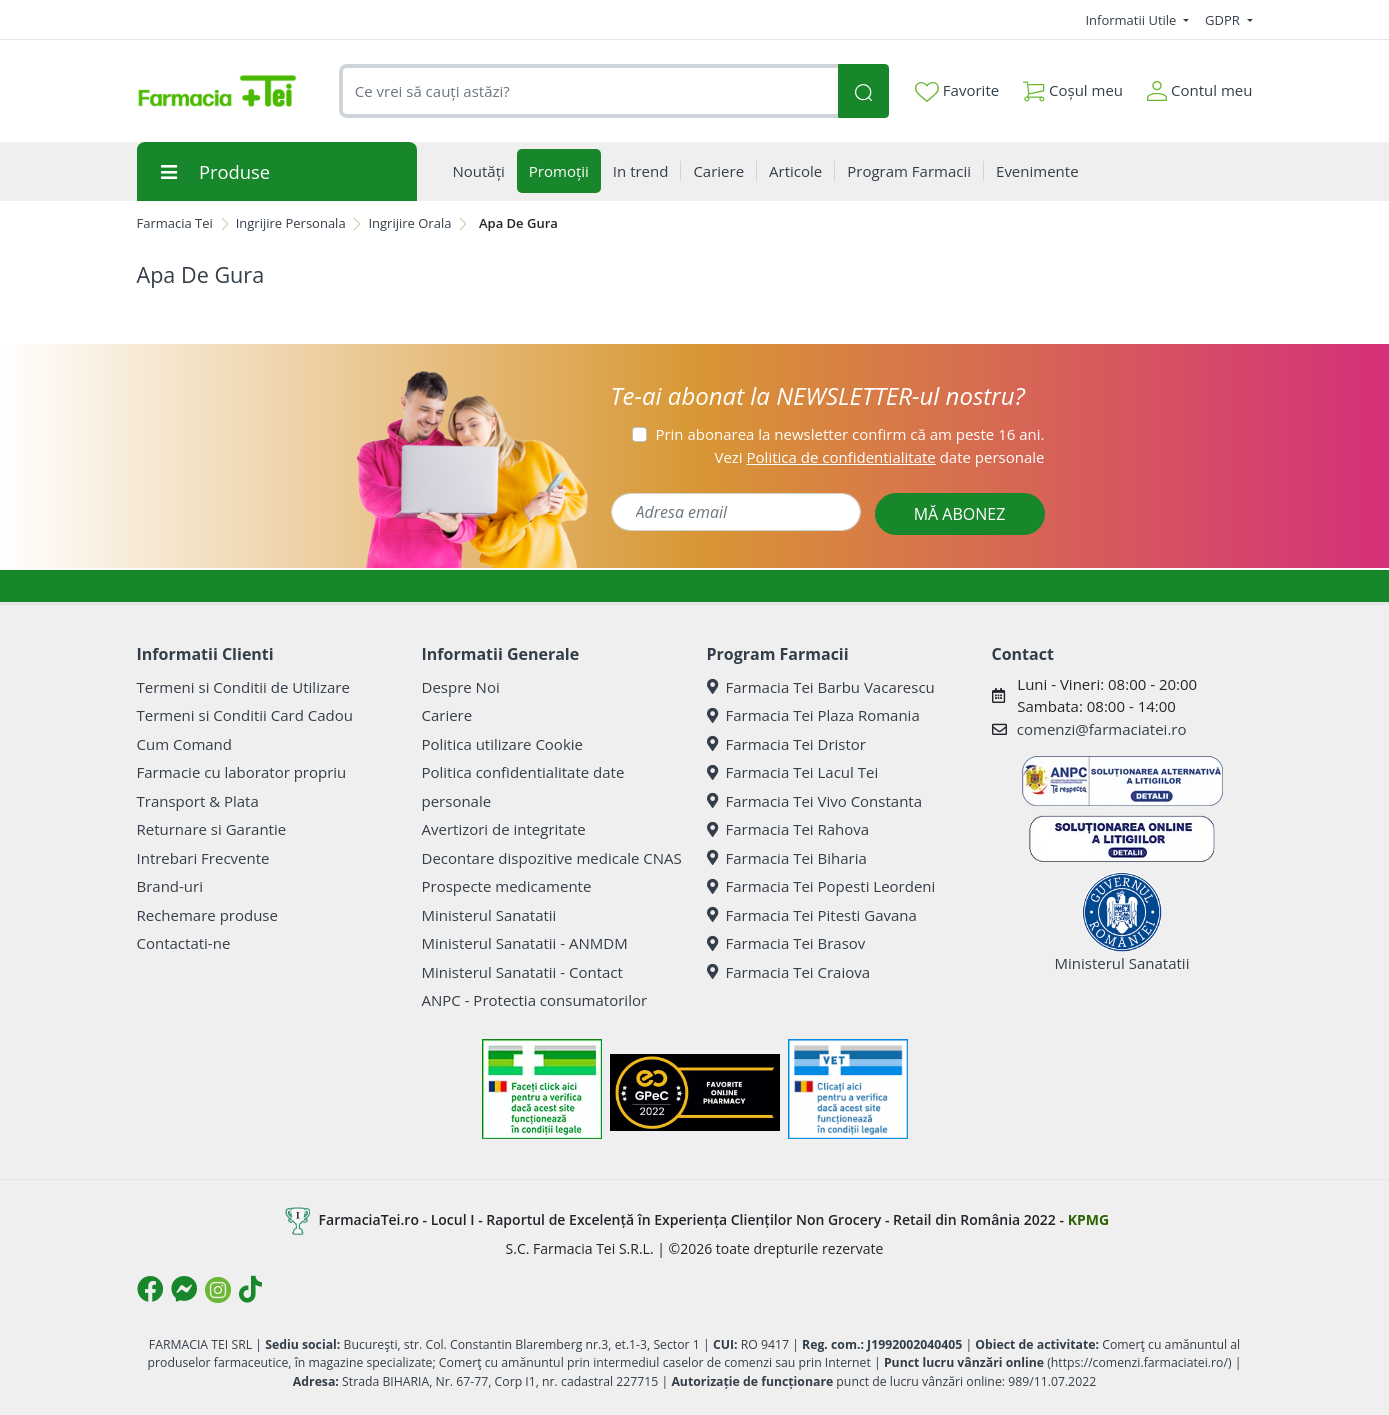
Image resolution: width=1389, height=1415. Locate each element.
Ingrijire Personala (291, 223)
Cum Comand (185, 744)
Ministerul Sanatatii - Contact (522, 972)
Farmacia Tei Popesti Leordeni (821, 886)
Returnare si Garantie (212, 829)
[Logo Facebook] (150, 1289)
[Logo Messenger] (184, 1289)
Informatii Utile (1132, 20)
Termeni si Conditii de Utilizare (243, 687)
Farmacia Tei (175, 223)
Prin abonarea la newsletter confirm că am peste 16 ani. (849, 434)
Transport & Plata (198, 801)
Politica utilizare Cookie (502, 744)
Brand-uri (170, 886)
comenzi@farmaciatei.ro (1102, 729)
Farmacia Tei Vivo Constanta (815, 801)
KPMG (1088, 1219)
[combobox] (589, 91)
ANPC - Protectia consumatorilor (535, 1000)
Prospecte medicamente (507, 886)
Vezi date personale (879, 457)
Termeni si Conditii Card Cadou (245, 715)
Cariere (447, 715)
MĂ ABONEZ (960, 514)
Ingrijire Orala (409, 223)
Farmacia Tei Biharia (787, 858)
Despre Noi (461, 687)
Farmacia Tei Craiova (789, 972)
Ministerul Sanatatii (489, 915)
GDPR (1224, 20)
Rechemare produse (207, 915)
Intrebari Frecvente (203, 858)
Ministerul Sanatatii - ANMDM (525, 943)
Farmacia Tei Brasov (786, 943)
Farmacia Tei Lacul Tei (793, 772)
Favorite (957, 91)
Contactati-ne (184, 943)
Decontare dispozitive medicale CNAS (552, 858)
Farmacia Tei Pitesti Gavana (812, 915)
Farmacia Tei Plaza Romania (813, 715)
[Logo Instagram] (218, 1290)
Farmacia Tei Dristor (786, 744)
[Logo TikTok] (250, 1289)
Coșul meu (1073, 86)
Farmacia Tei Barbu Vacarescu (821, 687)
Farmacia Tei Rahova (788, 829)
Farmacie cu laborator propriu (242, 772)
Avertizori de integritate (504, 829)
